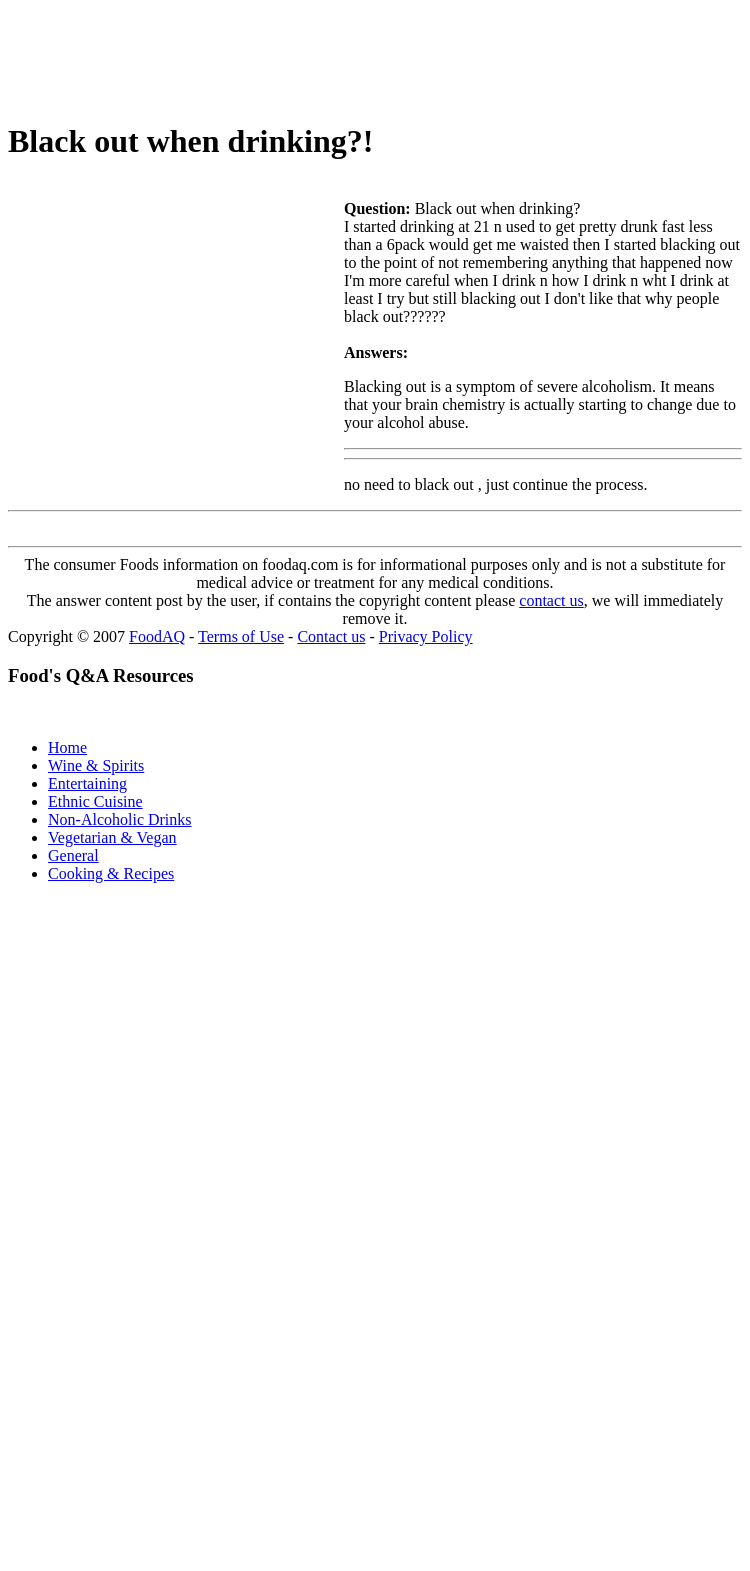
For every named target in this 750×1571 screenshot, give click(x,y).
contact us (551, 600)
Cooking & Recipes (111, 873)
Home (67, 747)
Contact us (331, 636)
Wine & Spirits (96, 765)
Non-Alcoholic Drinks (120, 819)
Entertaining (87, 783)
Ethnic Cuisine (95, 801)
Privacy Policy (426, 636)
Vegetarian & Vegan (112, 837)
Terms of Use (241, 636)
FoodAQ (157, 636)
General (73, 855)
